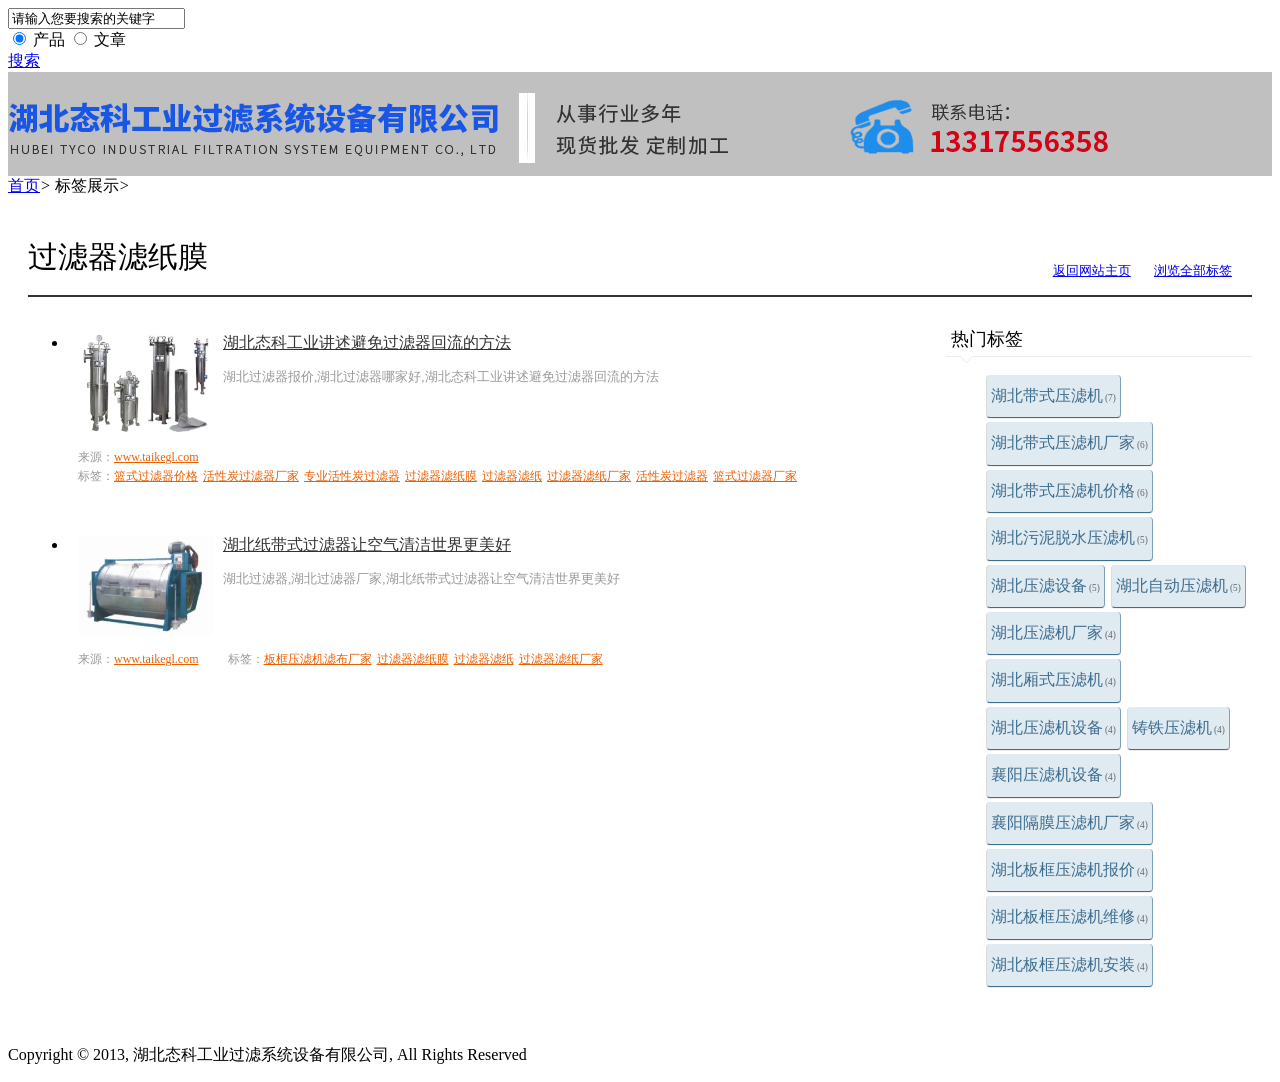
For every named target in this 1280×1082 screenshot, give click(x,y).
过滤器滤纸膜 (441, 476)
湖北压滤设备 (1045, 585)
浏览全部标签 (1193, 270)
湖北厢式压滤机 (1053, 679)
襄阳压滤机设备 (1053, 774)
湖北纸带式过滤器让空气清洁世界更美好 (367, 544)
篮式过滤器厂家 (755, 476)
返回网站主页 (1092, 270)
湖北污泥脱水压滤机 (1069, 537)
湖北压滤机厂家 (1053, 632)
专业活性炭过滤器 (352, 476)
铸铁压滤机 (1178, 727)
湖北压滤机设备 (1053, 727)
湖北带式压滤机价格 (1069, 490)
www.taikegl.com (156, 457)
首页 (24, 185)
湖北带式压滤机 (1053, 395)
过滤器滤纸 (512, 476)
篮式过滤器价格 (156, 476)
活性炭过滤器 (672, 476)
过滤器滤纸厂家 (589, 476)
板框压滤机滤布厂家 (318, 659)
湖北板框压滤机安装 (1069, 964)
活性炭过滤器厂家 (251, 476)
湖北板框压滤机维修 (1069, 916)
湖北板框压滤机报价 (1069, 869)
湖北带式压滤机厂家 (1069, 442)
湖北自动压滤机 (1178, 585)
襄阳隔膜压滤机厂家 (1069, 822)
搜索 (24, 60)
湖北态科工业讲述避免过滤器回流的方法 (367, 342)
